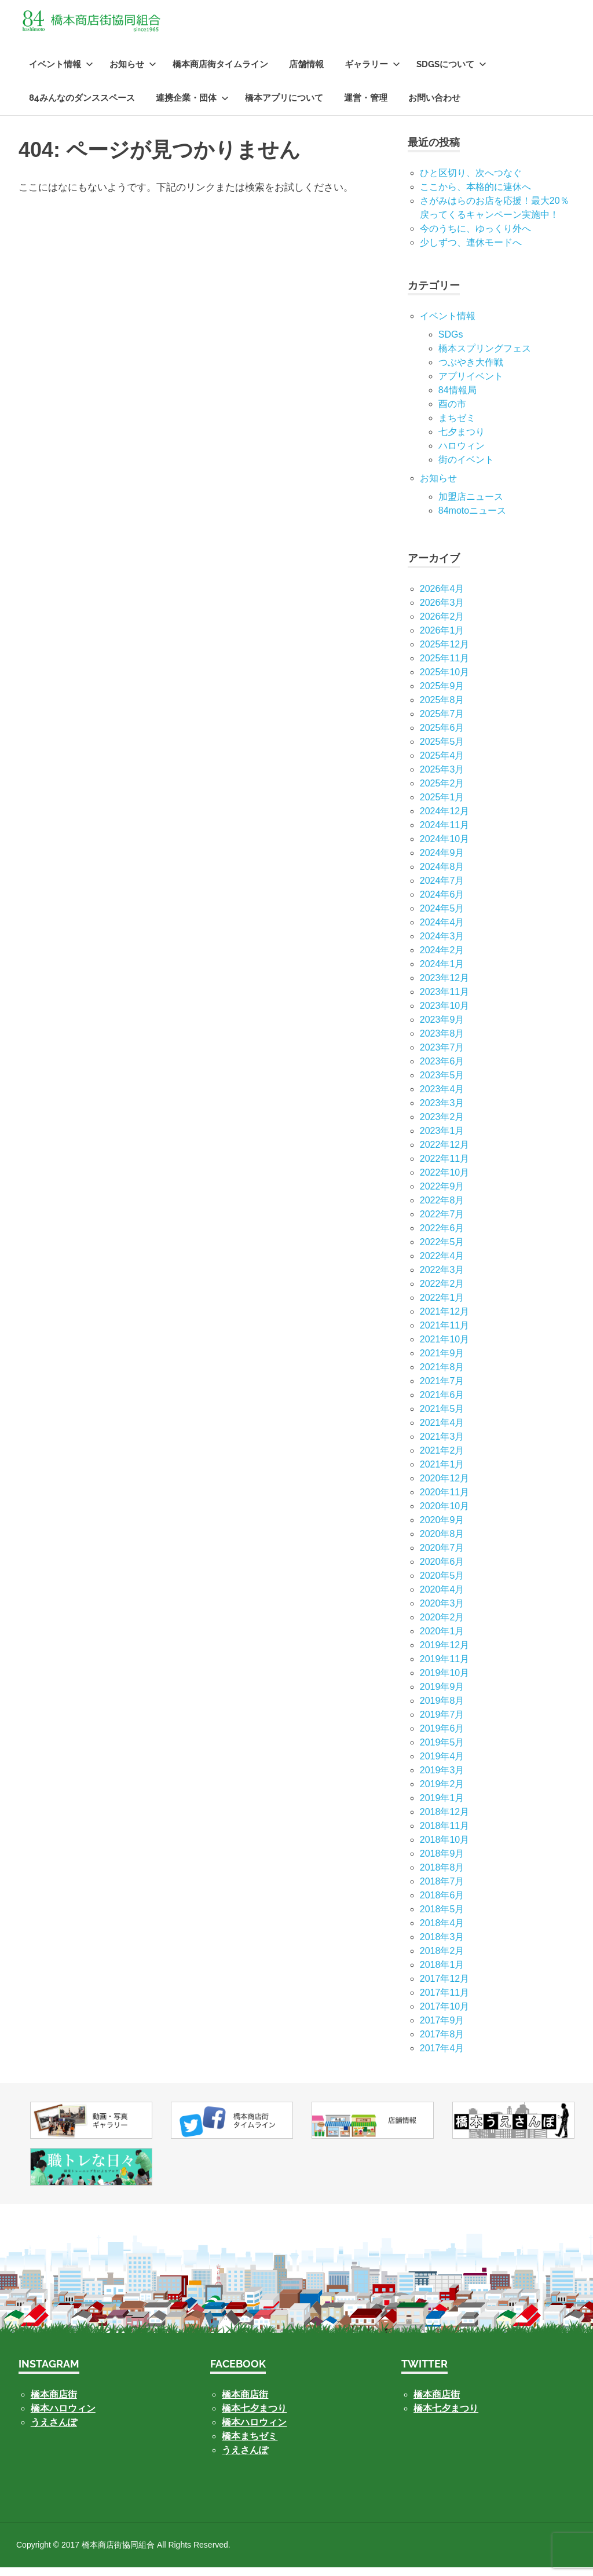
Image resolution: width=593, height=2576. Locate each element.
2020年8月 (442, 1542)
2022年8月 (442, 1209)
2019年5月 (442, 1751)
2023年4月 (442, 1098)
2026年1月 (442, 639)
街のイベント (466, 468)
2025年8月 (442, 708)
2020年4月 (442, 1598)
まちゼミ (456, 426)
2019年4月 (442, 1765)
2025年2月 (442, 792)
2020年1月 (442, 1640)
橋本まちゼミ (249, 2445)
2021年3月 (442, 1445)
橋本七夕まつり (254, 2417)
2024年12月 (444, 820)
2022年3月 (442, 1278)
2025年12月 (444, 653)
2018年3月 (442, 1946)
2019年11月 (444, 1668)
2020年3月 (442, 1612)
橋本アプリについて (284, 107)
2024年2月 (442, 959)
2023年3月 (442, 1112)
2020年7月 (442, 1556)
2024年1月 (442, 973)
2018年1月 (442, 1973)
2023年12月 (444, 986)
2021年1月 (442, 1473)
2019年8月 (442, 1709)
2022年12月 (444, 1153)
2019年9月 (442, 1695)
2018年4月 (442, 1932)
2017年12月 (444, 1987)
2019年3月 (442, 1779)
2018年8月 (442, 1876)
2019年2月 (442, 1793)
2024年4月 (442, 931)
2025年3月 (442, 778)
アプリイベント (470, 385)
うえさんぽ (54, 2431)
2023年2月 (442, 1125)
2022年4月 (442, 1264)
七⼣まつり (461, 440)
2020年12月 (444, 1487)
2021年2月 (442, 1459)
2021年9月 (442, 1362)
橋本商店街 (245, 2403)
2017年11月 (444, 2001)
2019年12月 (444, 1654)
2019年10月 (444, 1681)
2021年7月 (442, 1390)
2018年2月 (442, 1959)
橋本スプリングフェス (484, 357)
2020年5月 (442, 1584)
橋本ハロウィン (63, 2417)
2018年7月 (442, 1890)
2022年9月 (442, 1195)
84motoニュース (472, 519)
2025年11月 (444, 667)
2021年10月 (444, 1348)
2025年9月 (442, 695)
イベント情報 (61, 73)
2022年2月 (442, 1292)
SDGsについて (451, 73)
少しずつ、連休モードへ (471, 251)
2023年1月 (442, 1139)
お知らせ (132, 73)
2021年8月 (442, 1376)
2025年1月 (442, 806)
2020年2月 (442, 1626)
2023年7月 (442, 1056)
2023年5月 (442, 1084)
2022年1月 (442, 1306)
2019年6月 (442, 1737)
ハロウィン (461, 454)
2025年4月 (442, 764)
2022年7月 (442, 1223)
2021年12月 (444, 1320)
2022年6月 (442, 1237)
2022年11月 (444, 1167)
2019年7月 (442, 1723)
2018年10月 (444, 1848)
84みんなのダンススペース (82, 107)
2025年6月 (442, 736)
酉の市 (452, 413)
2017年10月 (444, 2015)
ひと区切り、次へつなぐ (471, 181)
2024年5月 (442, 917)
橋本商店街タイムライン (220, 73)
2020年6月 (442, 1570)
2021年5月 (442, 1417)
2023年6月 (442, 1070)
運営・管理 (365, 107)
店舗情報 (306, 73)
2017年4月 (442, 2057)
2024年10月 (444, 847)
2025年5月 (442, 750)
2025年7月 (442, 722)
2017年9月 (442, 2029)
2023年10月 (444, 1014)
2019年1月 (442, 1807)
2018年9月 (442, 1862)
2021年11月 (444, 1334)
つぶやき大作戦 (470, 371)
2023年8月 (442, 1042)
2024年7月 (442, 889)
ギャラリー (372, 73)
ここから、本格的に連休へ (475, 195)
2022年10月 (444, 1181)
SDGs (450, 343)
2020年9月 (442, 1529)
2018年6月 (442, 1904)
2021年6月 (442, 1403)
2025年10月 (444, 681)
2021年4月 (442, 1431)
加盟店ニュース (470, 505)
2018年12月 (444, 1820)
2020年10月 (444, 1515)
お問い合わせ (434, 107)
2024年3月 (442, 945)
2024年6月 (442, 903)
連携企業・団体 (192, 107)
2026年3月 (442, 611)
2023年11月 (444, 1000)
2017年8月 (442, 2043)
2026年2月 (442, 625)
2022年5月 (442, 1251)
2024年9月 (442, 861)
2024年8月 (442, 875)
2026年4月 (442, 597)
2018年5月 (442, 1918)
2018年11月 (444, 1834)
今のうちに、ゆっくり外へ (475, 237)
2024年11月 (444, 834)
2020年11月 (444, 1501)
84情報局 (457, 399)
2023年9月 (442, 1028)
